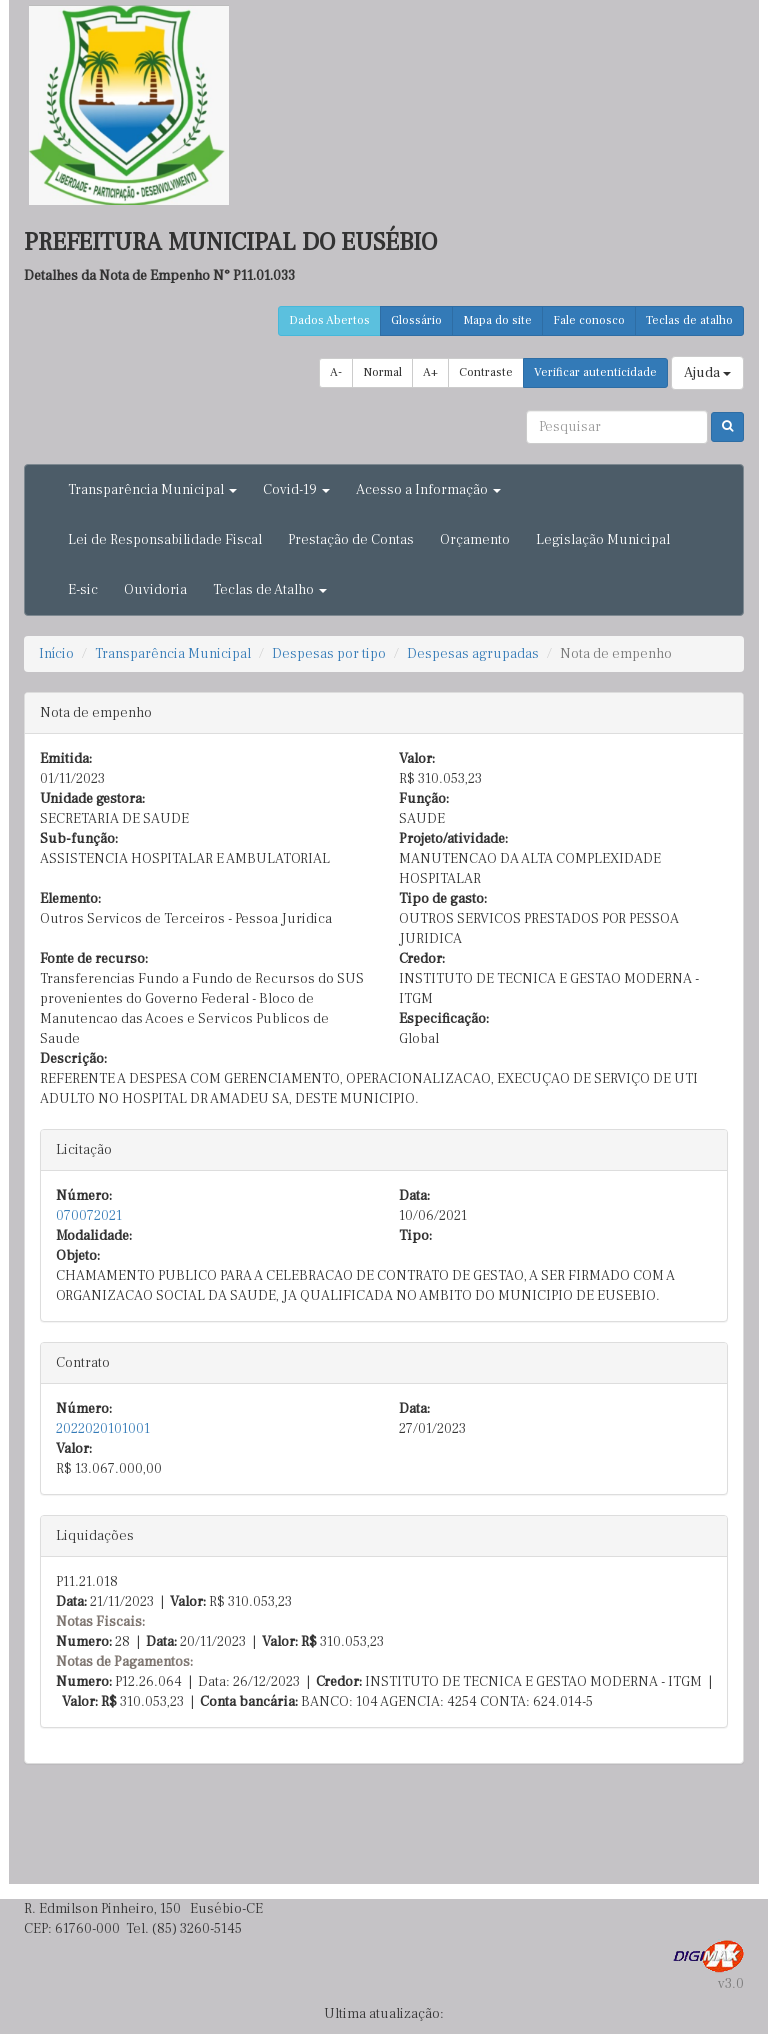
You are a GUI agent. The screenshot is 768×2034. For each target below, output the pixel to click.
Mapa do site (497, 320)
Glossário (416, 320)
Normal (382, 372)
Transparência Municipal (173, 654)
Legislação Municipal (603, 540)
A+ (430, 372)
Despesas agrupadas (473, 654)
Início (56, 654)
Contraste (486, 372)
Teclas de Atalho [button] (270, 590)
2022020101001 (103, 1429)
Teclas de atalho (689, 320)
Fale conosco (589, 320)
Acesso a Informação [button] (428, 490)
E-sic (83, 590)
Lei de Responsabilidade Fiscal (165, 540)
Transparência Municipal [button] (152, 490)
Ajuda (707, 373)
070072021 (89, 1216)
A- (336, 372)
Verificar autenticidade (595, 372)
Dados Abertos (329, 320)
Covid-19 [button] (296, 490)
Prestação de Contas (351, 540)
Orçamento (475, 540)
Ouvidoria (155, 590)
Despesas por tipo (329, 654)
